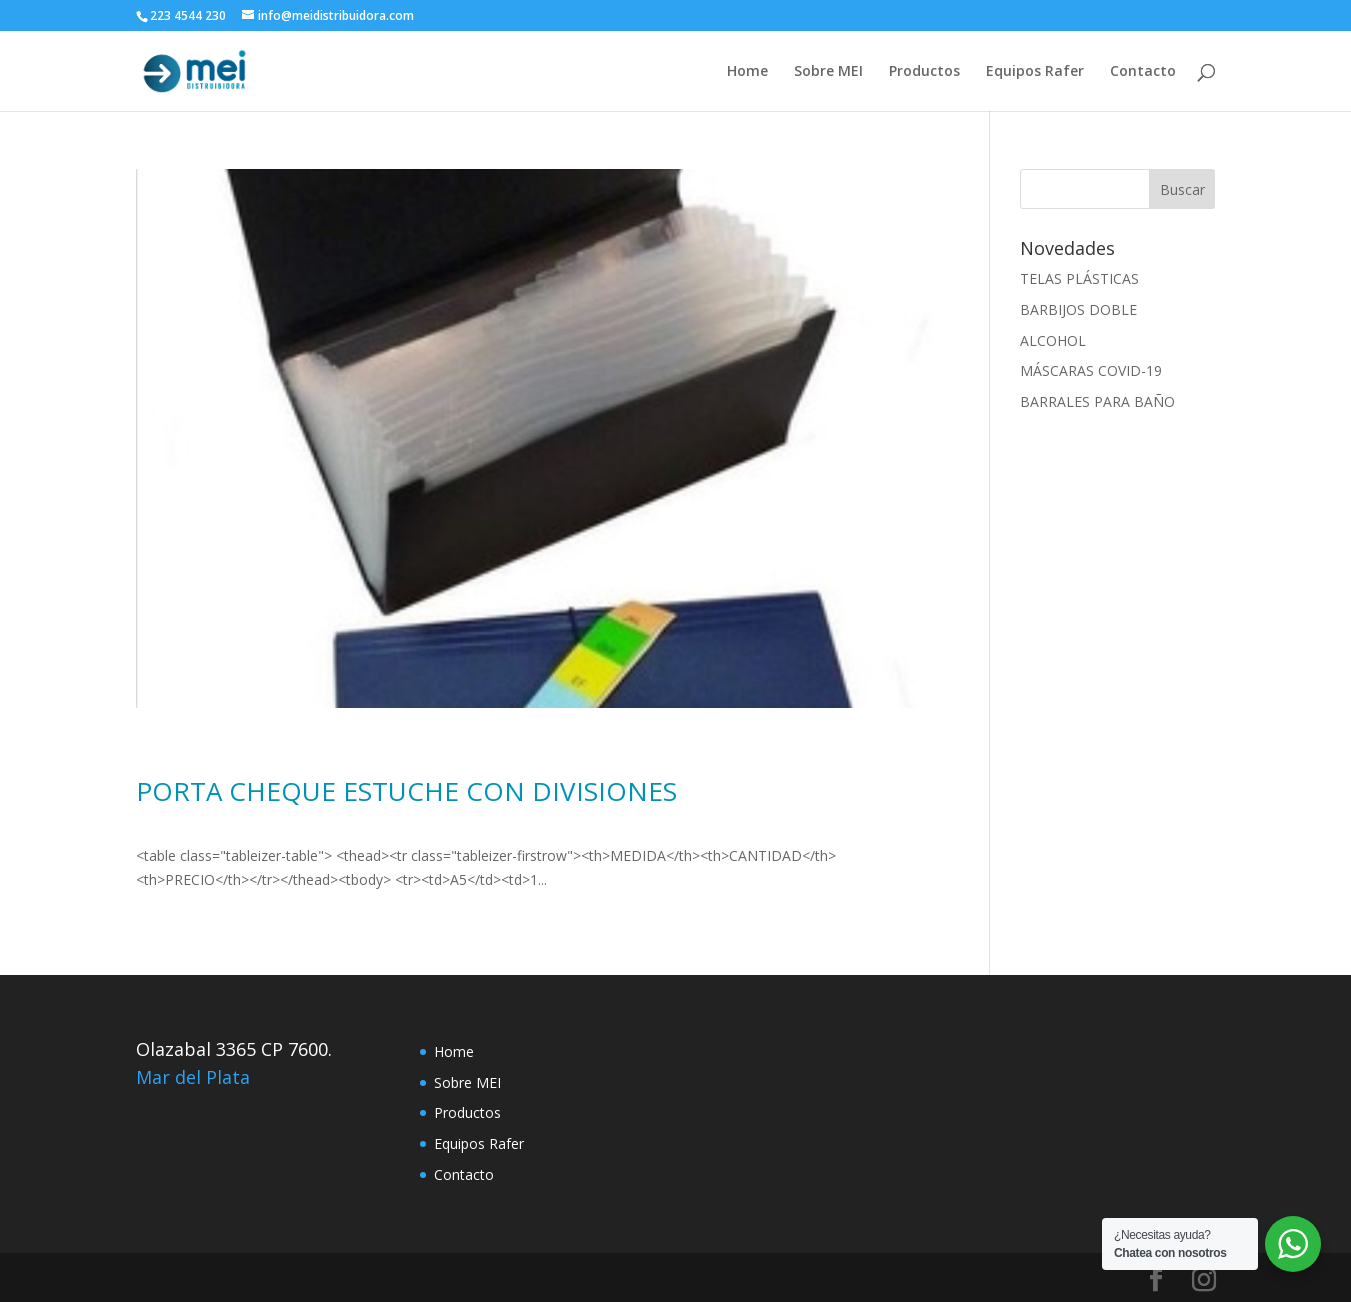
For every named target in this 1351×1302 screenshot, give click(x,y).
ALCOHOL (1053, 340)
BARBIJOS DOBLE (1078, 309)
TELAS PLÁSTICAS (1079, 278)
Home (747, 72)
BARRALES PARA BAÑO (1097, 401)
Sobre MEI (828, 72)
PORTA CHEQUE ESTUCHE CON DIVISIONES (406, 791)
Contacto (1143, 72)
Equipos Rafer (1035, 72)
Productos (924, 72)
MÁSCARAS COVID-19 (1091, 370)
